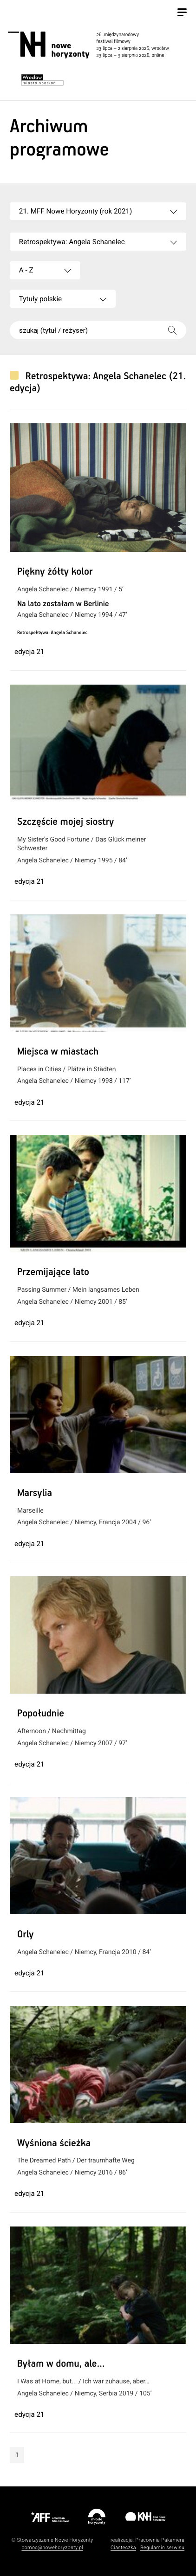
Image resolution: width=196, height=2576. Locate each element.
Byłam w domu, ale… (61, 2364)
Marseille (30, 1511)
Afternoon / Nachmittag (51, 1731)
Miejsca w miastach (57, 1052)
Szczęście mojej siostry (65, 822)
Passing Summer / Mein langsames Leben (78, 1290)
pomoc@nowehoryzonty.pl (52, 2547)
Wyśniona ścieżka (54, 2143)
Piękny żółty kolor (55, 572)
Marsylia (34, 1493)
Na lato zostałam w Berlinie (63, 604)
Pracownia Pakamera (159, 2540)
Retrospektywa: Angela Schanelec (52, 632)
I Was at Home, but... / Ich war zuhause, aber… (83, 2381)
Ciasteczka (123, 2547)
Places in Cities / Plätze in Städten (66, 1069)
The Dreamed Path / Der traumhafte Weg (76, 2160)
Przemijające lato (53, 1272)
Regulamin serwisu (162, 2547)
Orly (25, 1935)
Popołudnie (40, 1714)
